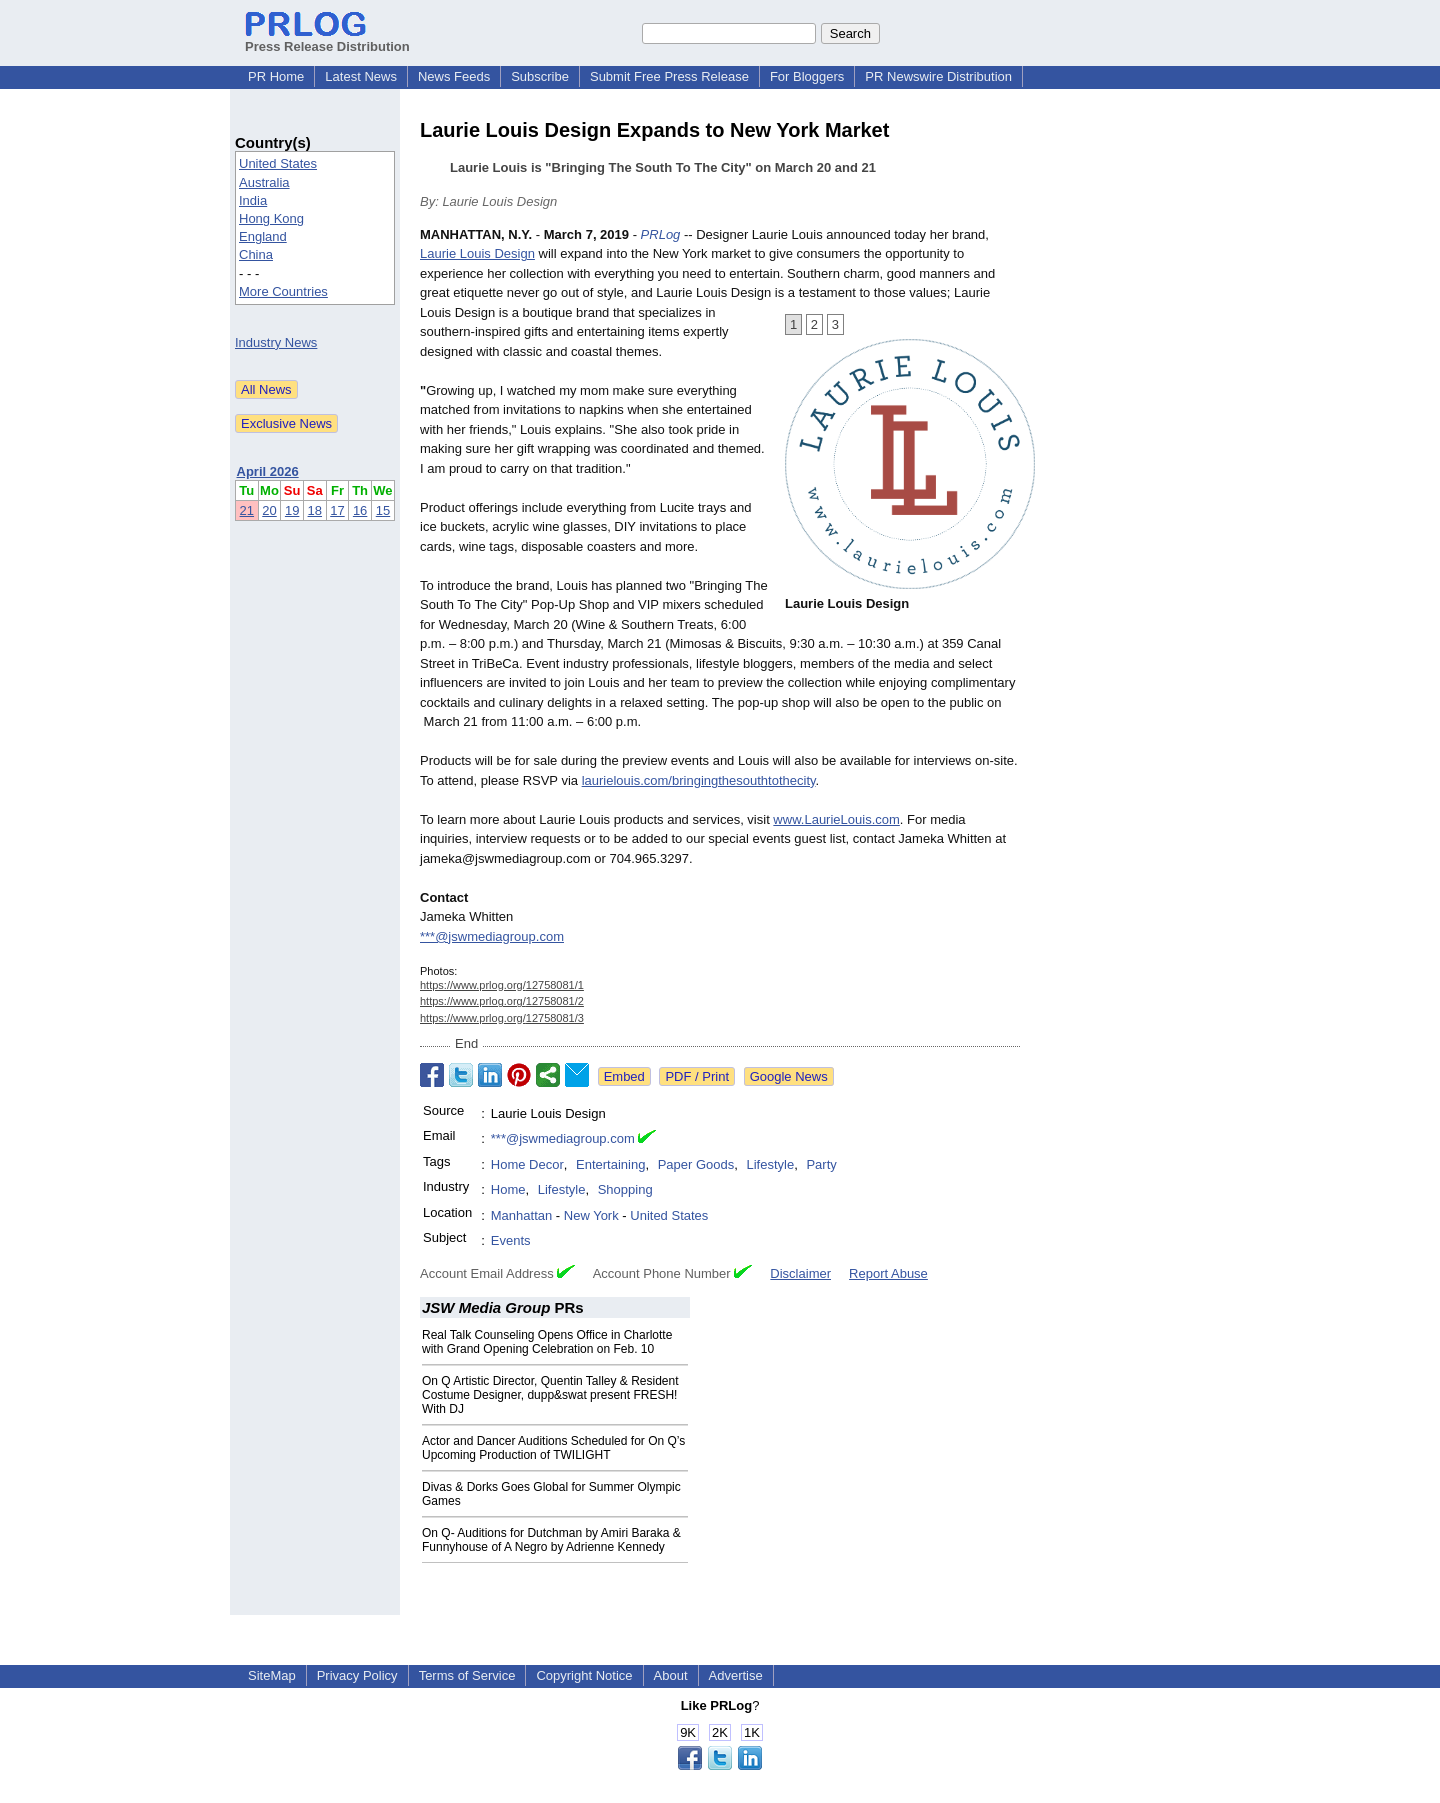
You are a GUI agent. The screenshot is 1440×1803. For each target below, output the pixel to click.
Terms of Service (467, 1675)
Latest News (361, 76)
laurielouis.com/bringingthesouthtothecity (699, 780)
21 (247, 510)
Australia (264, 182)
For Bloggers (807, 76)
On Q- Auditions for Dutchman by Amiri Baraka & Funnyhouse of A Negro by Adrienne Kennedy (551, 1540)
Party (821, 1164)
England (263, 236)
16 (360, 510)
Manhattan (521, 1215)
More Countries (283, 291)
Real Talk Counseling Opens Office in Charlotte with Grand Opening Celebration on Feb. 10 (547, 1342)
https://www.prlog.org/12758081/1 (502, 985)
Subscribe (540, 76)
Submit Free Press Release (669, 76)
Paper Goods (696, 1164)
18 (315, 510)
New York (591, 1215)
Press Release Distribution (327, 39)
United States (278, 163)
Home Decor (527, 1164)
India (253, 200)
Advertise (736, 1675)
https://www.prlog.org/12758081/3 (502, 1018)
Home (508, 1189)
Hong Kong (271, 218)
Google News (789, 1076)
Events (511, 1240)
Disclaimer (800, 1273)
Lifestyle (771, 1164)
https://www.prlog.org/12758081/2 (502, 1001)
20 (269, 510)
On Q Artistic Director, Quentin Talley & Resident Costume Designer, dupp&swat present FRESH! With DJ (550, 1395)
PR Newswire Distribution (938, 76)
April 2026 (268, 471)
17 (337, 510)
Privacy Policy (357, 1675)
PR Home (276, 76)
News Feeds (454, 76)
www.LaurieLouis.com (836, 819)
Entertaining (610, 1164)
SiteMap (272, 1675)
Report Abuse (888, 1273)
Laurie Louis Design (477, 253)
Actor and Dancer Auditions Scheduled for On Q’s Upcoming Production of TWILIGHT (553, 1448)
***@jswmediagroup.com (492, 936)
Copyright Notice (584, 1675)
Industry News (276, 342)
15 (383, 510)
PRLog (661, 234)
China (256, 254)
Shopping (625, 1189)
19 (292, 510)
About (671, 1675)
